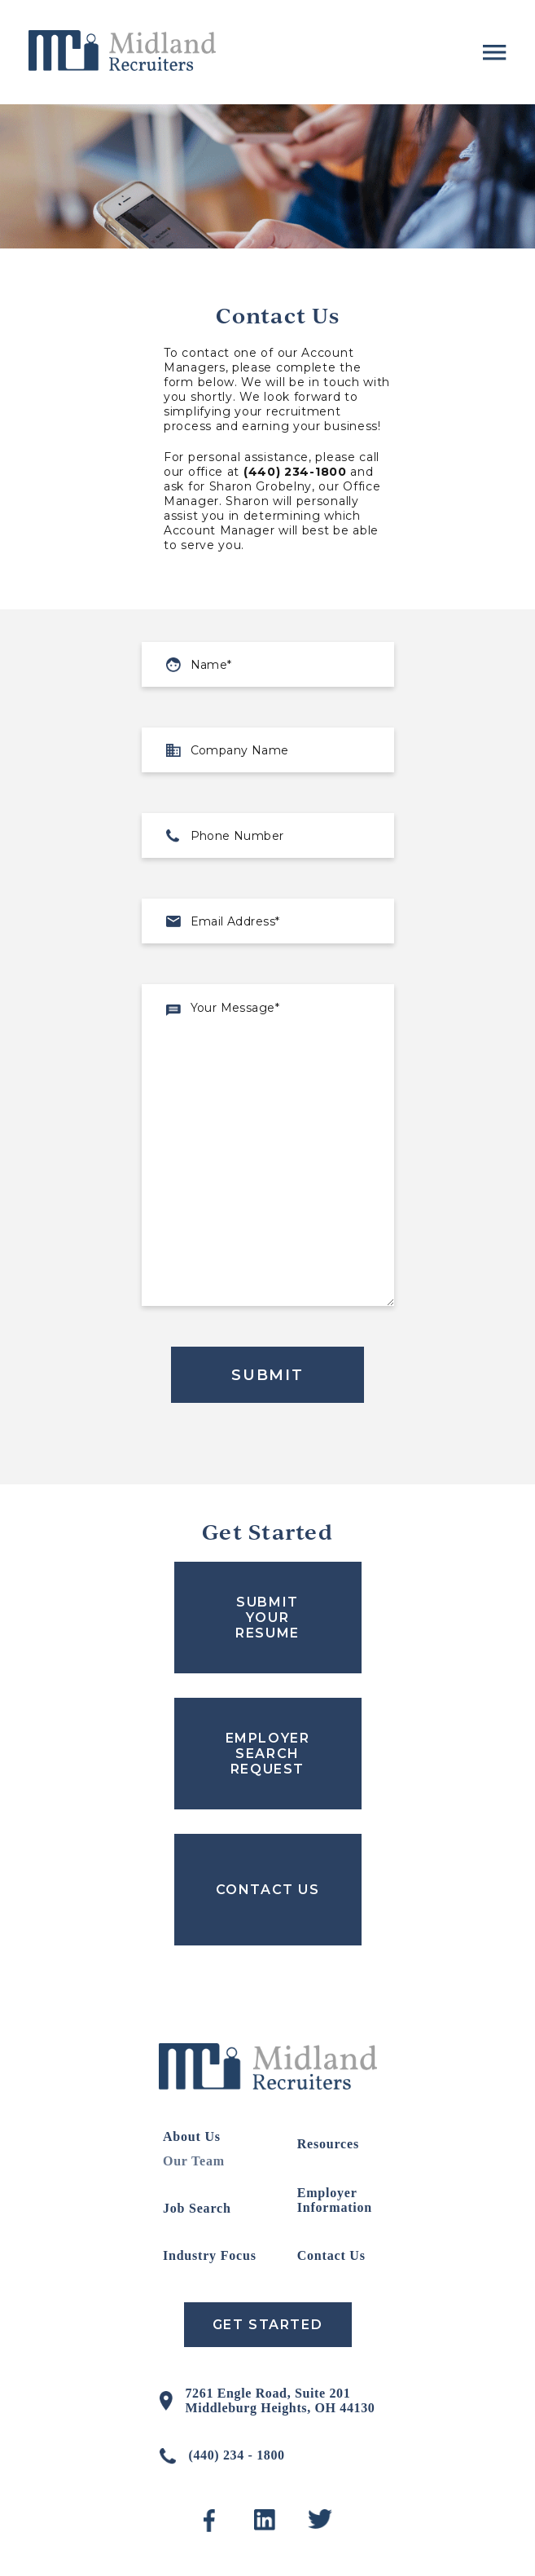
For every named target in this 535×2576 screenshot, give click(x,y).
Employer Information (334, 2200)
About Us (192, 2136)
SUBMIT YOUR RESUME (267, 1617)
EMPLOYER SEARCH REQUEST (268, 1753)
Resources (328, 2144)
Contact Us (331, 2255)
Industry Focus (210, 2255)
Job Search (197, 2208)
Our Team (194, 2161)
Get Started (268, 2324)
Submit (267, 1375)
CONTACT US (268, 1889)
